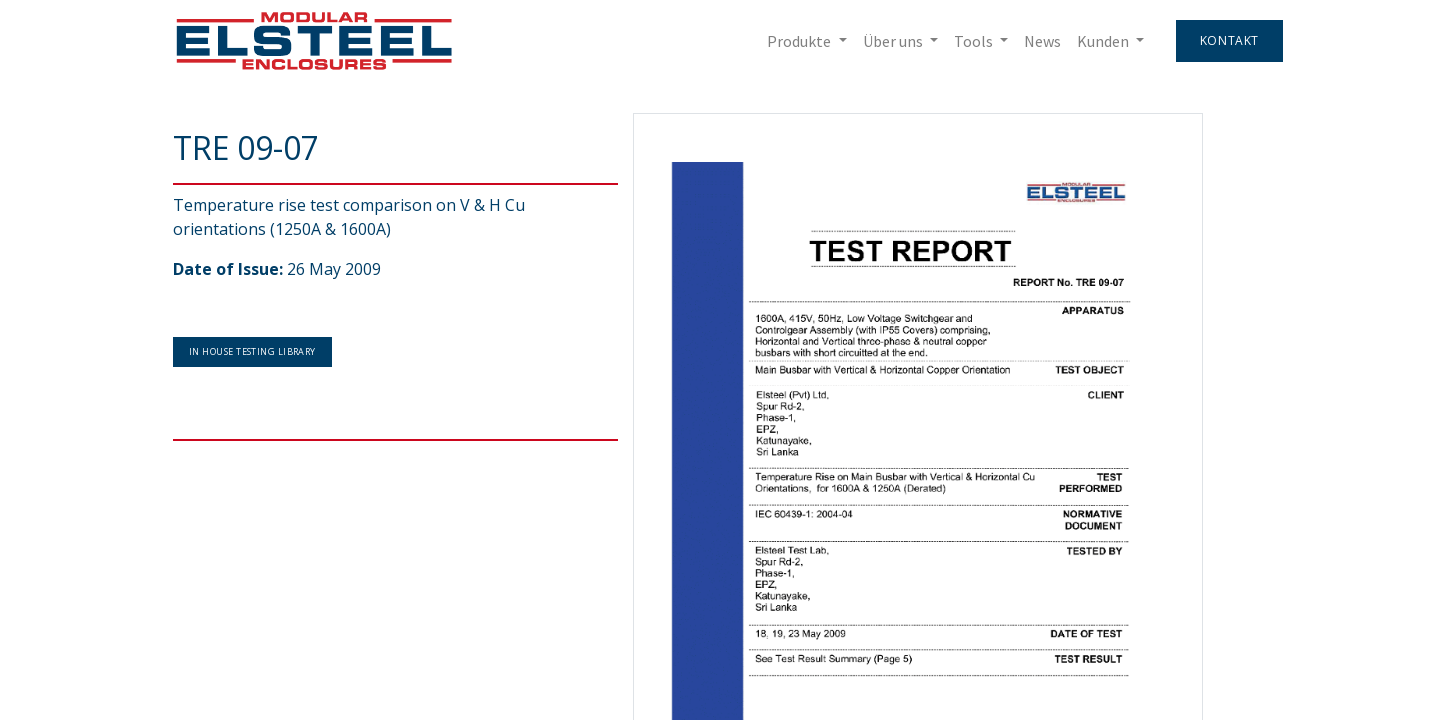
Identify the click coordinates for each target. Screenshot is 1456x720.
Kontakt (1229, 40)
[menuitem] (1042, 41)
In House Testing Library (252, 351)
